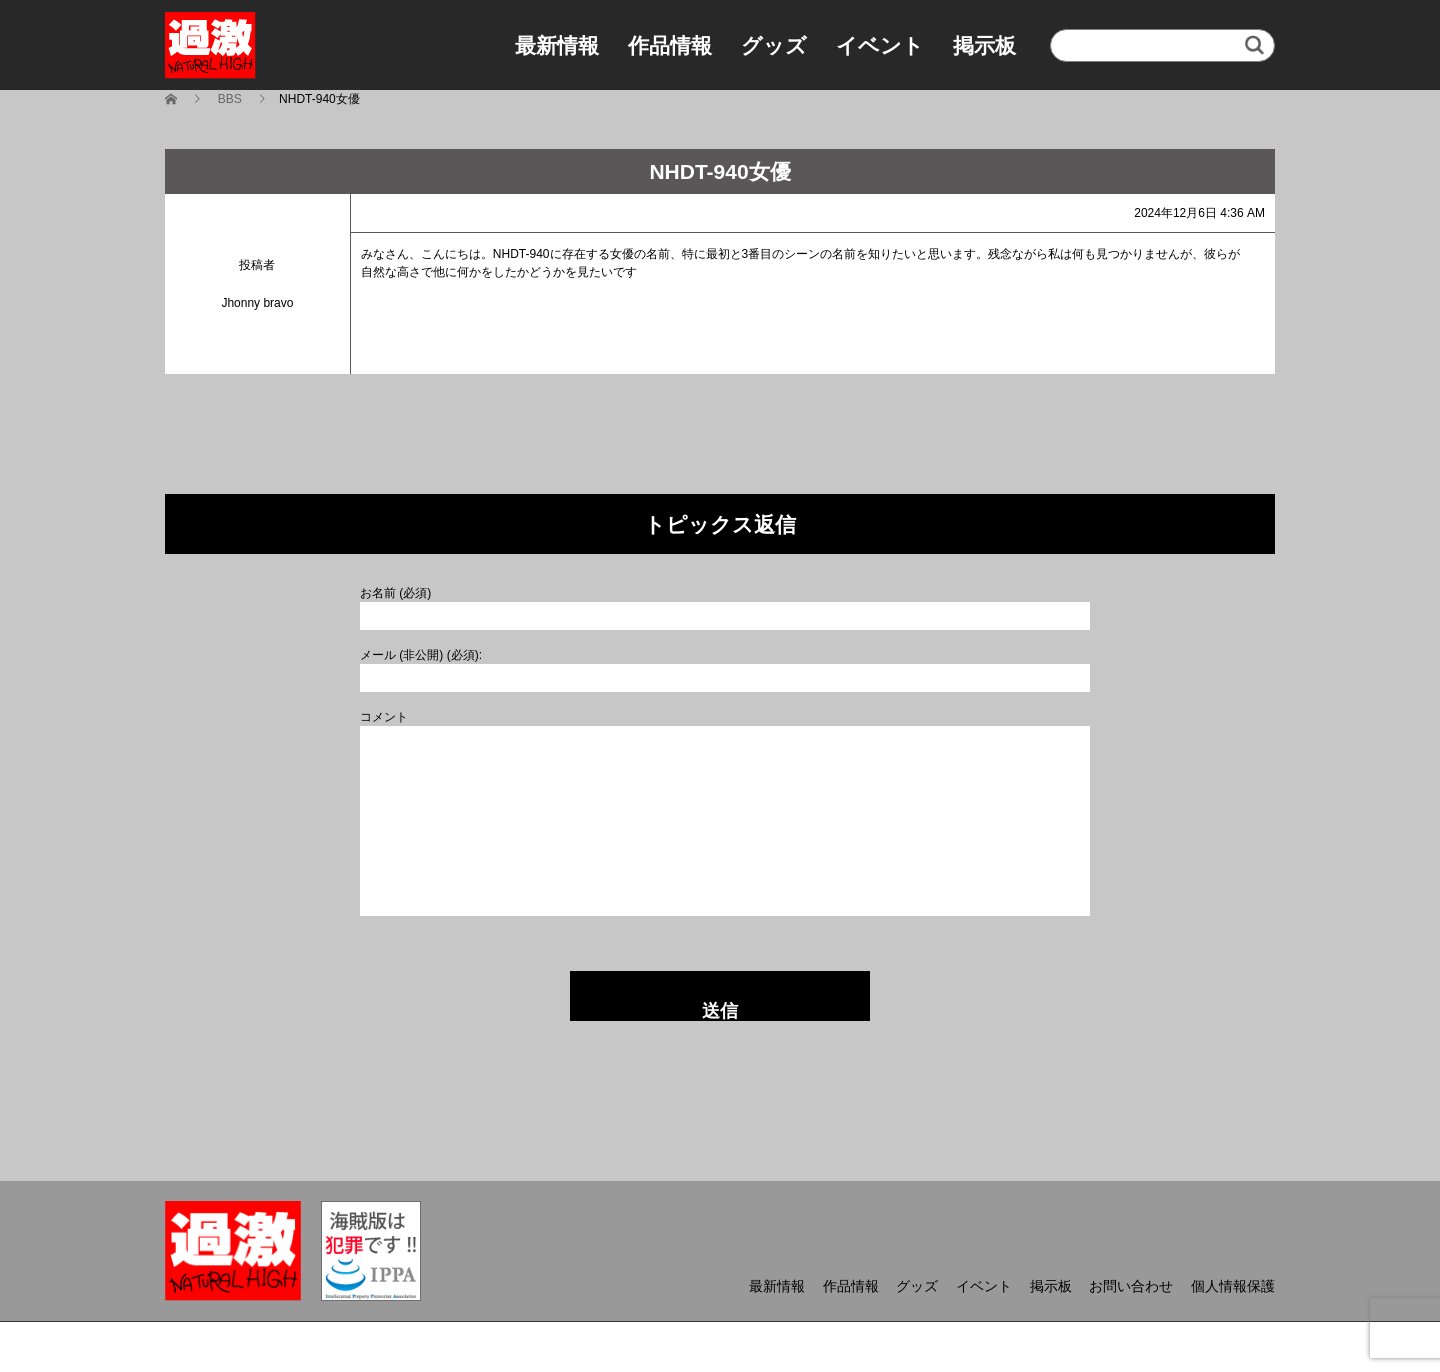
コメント (384, 717)
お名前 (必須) (395, 593)
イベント (880, 45)
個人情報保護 (1233, 1286)
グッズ (774, 45)
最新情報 (557, 45)
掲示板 (984, 45)
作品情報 (670, 45)
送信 (720, 1011)
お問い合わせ (1131, 1286)
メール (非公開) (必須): (421, 655)
